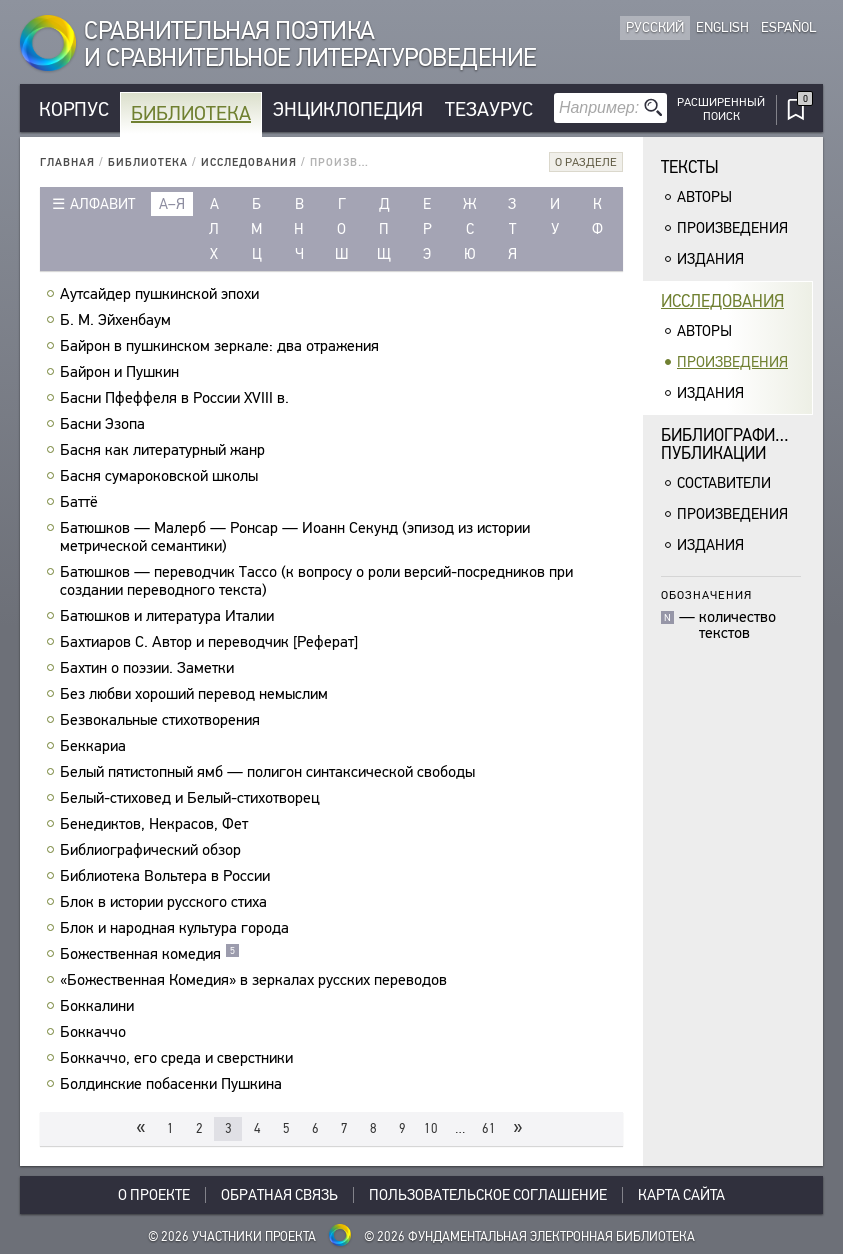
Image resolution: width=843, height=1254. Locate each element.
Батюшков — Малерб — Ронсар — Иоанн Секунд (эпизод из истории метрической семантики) (295, 537)
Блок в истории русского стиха (166, 902)
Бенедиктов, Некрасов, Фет (156, 824)
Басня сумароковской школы (161, 476)
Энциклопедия (348, 109)
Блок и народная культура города (177, 928)
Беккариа (95, 746)
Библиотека (191, 113)
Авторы (704, 197)
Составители (724, 483)
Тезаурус (489, 109)
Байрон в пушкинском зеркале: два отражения (222, 346)
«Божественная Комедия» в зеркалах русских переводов (256, 980)
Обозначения (706, 594)
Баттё (81, 502)
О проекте (154, 1195)
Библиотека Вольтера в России (167, 876)
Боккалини (99, 1006)
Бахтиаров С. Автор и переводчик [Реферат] (211, 642)
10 (431, 1128)
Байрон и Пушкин (122, 372)
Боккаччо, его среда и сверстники (179, 1058)
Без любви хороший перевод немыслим (196, 694)
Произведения (732, 228)
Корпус (74, 109)
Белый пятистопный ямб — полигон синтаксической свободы (270, 772)
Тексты (690, 167)
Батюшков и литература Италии (169, 616)
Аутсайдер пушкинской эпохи (162, 294)
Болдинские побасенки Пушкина (173, 1084)
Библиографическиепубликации (737, 444)
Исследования (249, 162)
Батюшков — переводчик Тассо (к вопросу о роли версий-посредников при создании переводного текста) (316, 581)
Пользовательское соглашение (488, 1195)
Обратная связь (279, 1195)
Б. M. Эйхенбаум (118, 320)
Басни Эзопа (105, 424)
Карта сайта (681, 1195)
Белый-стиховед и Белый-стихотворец (192, 798)
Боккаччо (95, 1032)
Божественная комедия (150, 954)
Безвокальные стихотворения (162, 720)
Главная (67, 162)
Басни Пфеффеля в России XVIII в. (177, 398)
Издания (710, 259)
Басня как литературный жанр (165, 450)
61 (489, 1128)
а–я (172, 204)
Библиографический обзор (153, 850)
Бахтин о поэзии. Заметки (149, 668)
